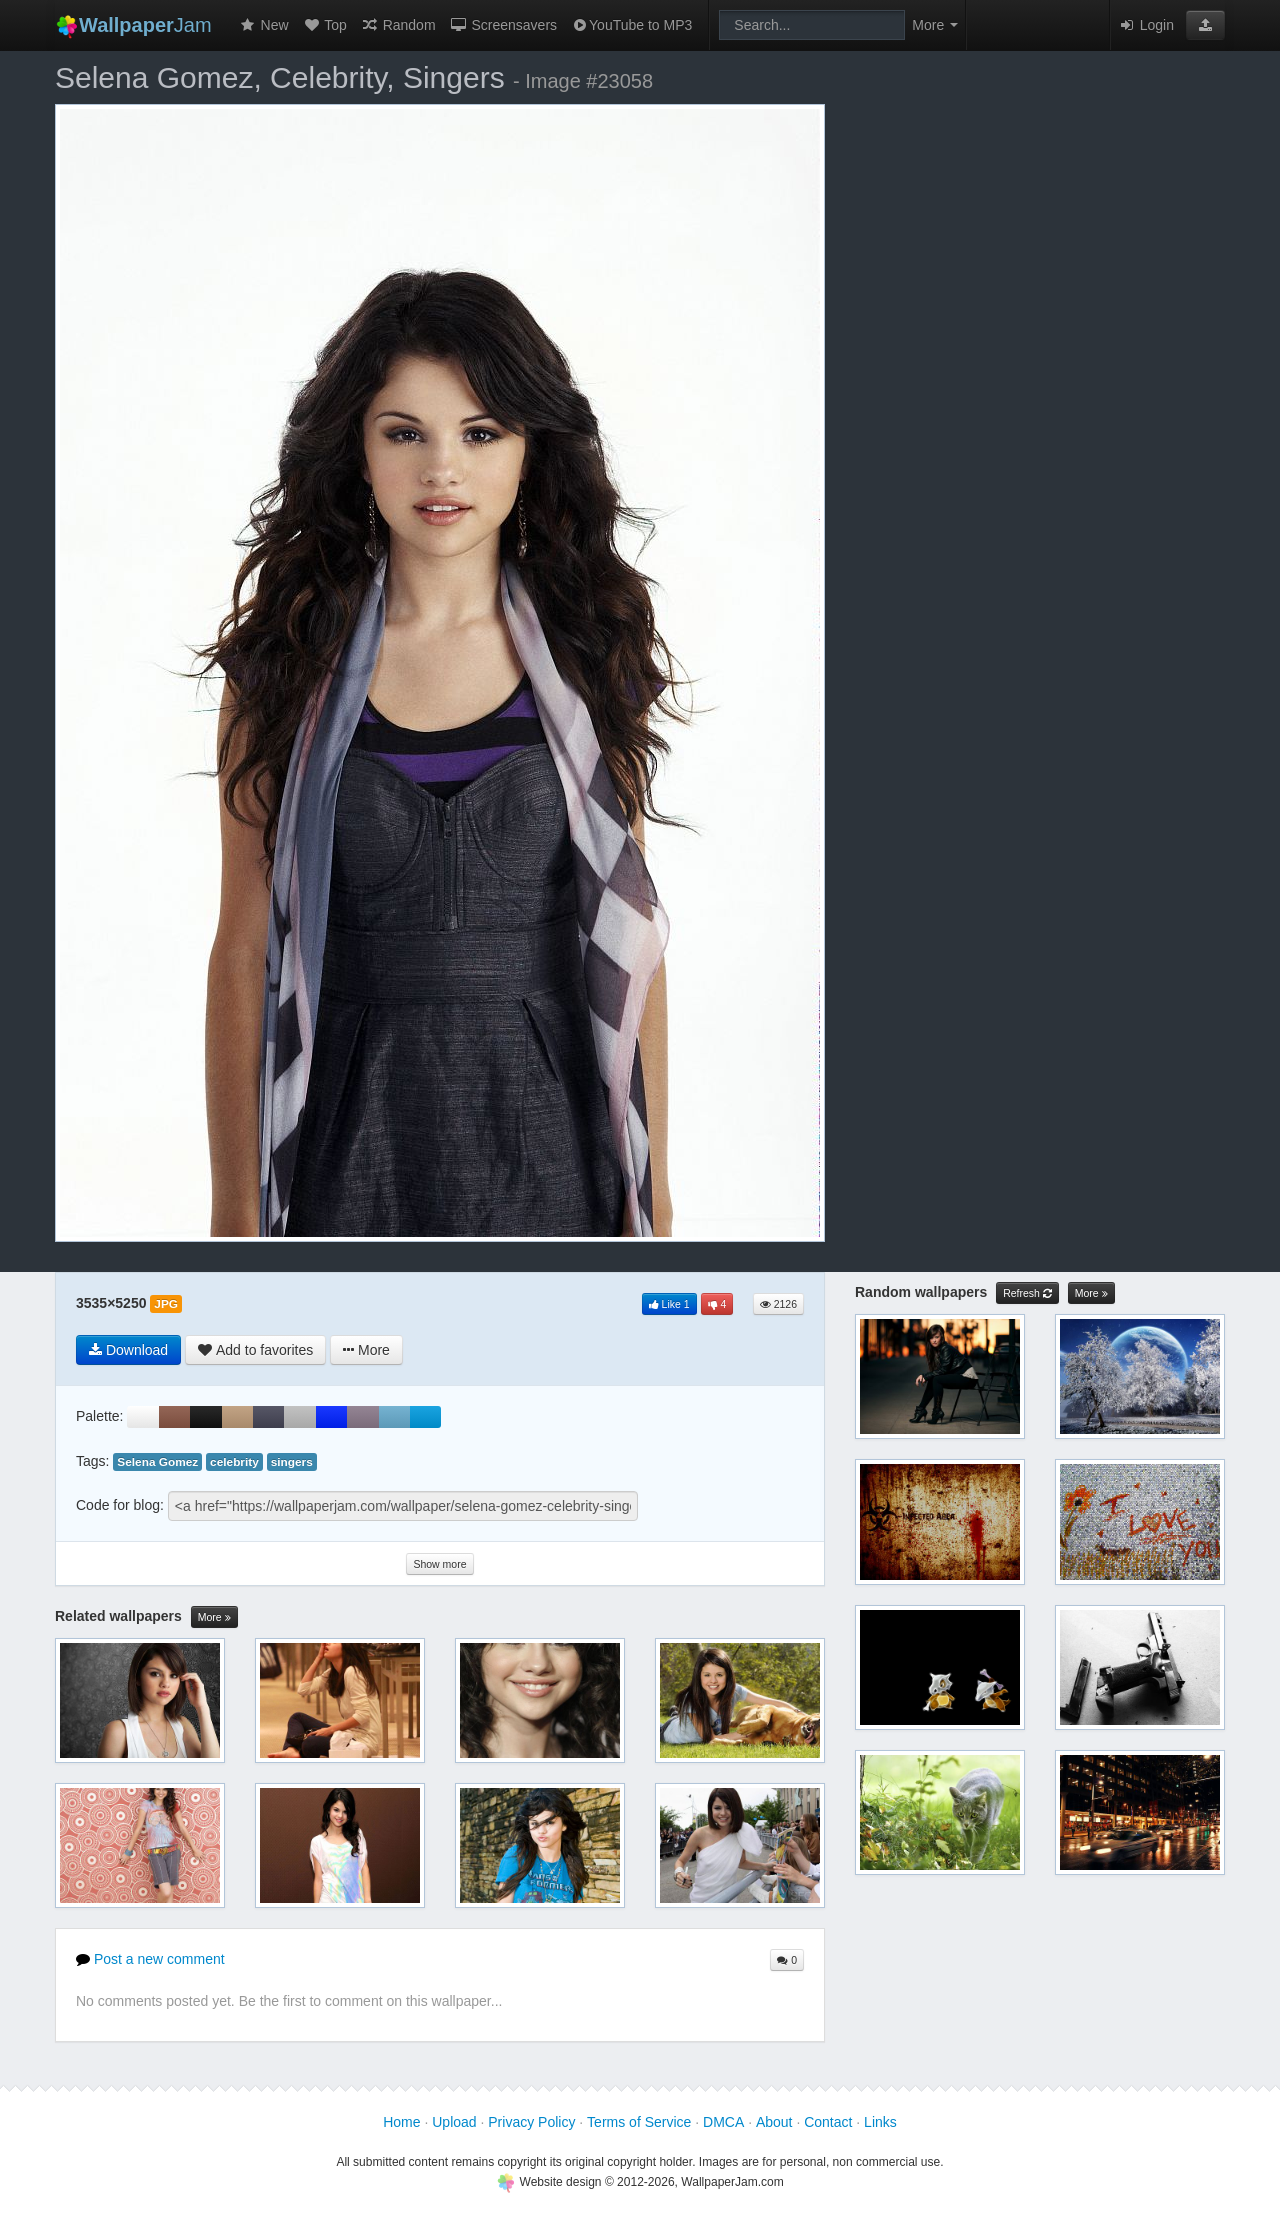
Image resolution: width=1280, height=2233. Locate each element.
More (214, 1617)
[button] (1205, 25)
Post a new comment (150, 1959)
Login (1146, 25)
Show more (439, 1564)
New (264, 25)
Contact (828, 2122)
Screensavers (503, 25)
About (774, 2122)
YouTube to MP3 (631, 25)
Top (325, 25)
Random (398, 25)
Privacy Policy (531, 2122)
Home (401, 2122)
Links (880, 2122)
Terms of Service (639, 2122)
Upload (454, 2122)
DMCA (723, 2122)
